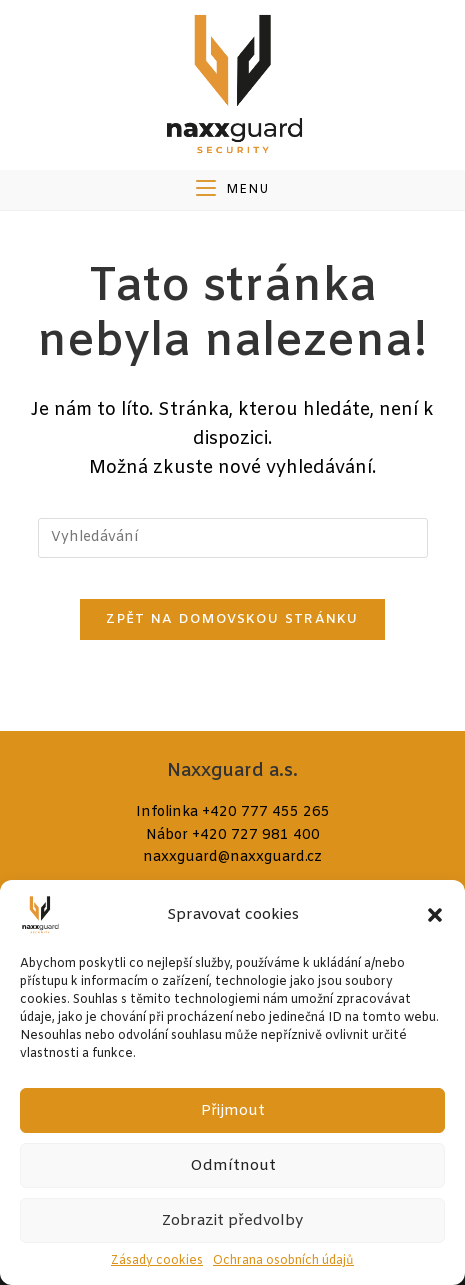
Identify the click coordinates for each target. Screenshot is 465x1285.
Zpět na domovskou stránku (232, 619)
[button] (435, 915)
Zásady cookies (157, 1261)
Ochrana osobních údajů (283, 1261)
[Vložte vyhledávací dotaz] (233, 538)
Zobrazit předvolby (232, 1221)
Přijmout (233, 1111)
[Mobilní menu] (232, 190)
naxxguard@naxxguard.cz (232, 857)
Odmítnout (233, 1166)
